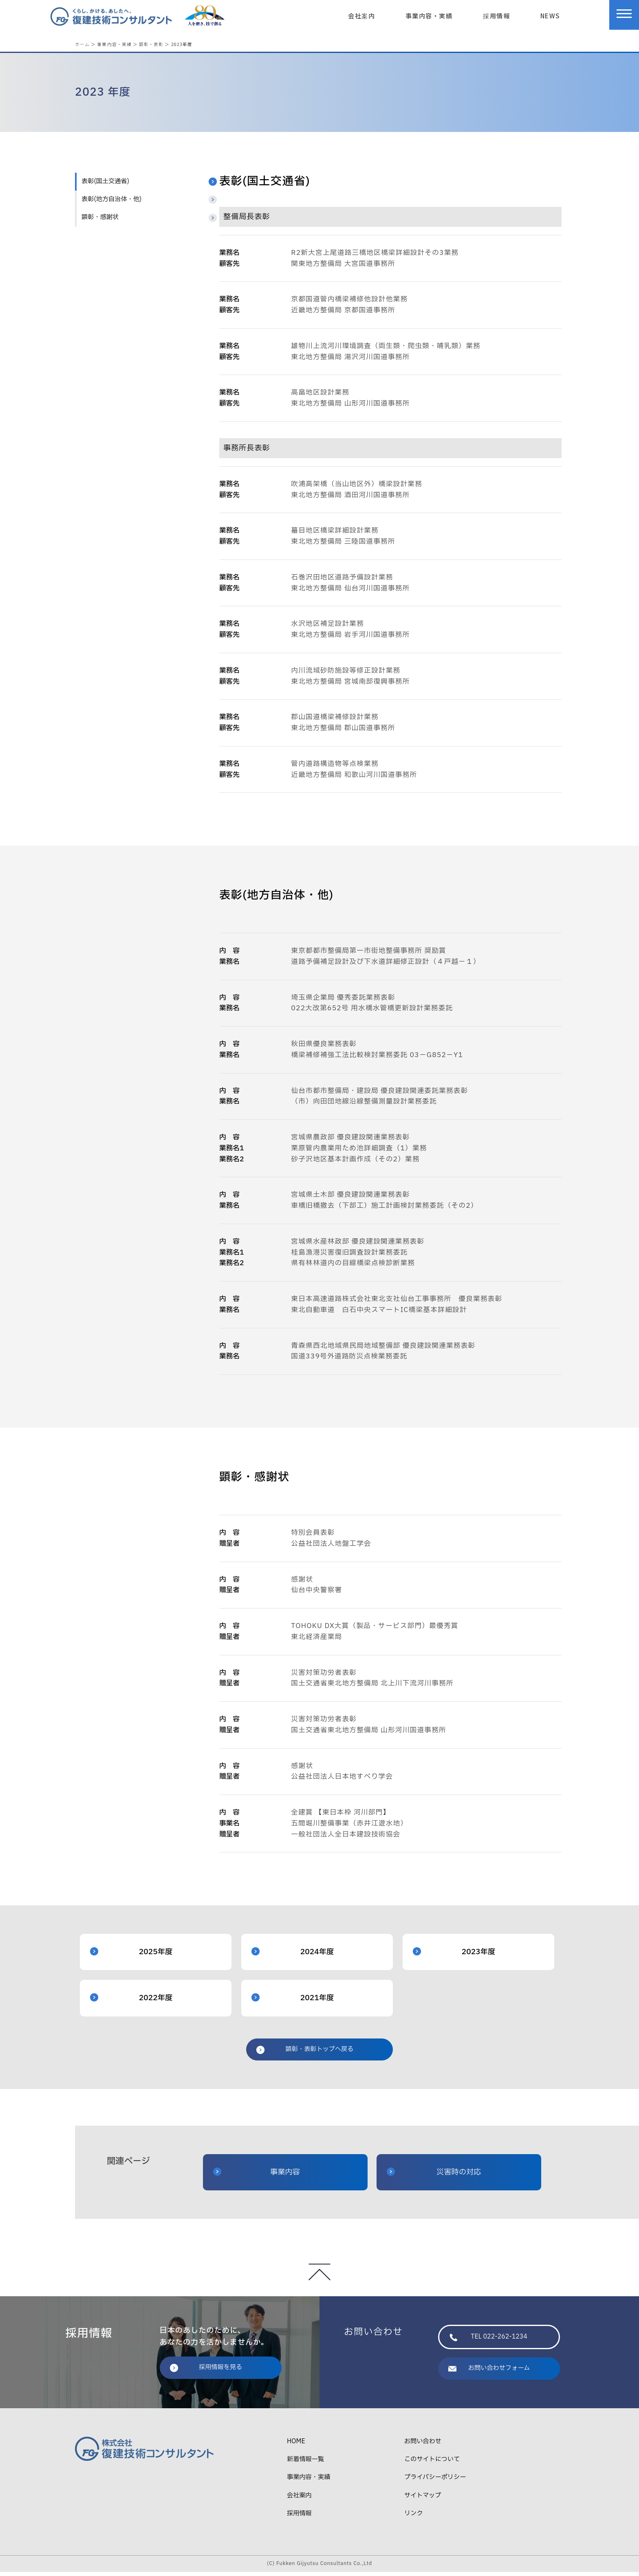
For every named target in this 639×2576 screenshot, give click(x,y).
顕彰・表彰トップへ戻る (304, 2053)
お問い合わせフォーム (489, 2372)
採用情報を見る (206, 2371)
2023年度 (454, 1956)
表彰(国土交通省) (105, 185)
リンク (413, 2517)
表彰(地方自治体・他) (111, 203)
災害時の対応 (434, 2176)
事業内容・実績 (429, 15)
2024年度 (292, 1956)
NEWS (550, 15)
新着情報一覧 (305, 2463)
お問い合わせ (422, 2445)
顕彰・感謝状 (100, 221)
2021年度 (292, 2002)
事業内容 (256, 2176)
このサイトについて (432, 2463)
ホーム (82, 44)
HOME (296, 2445)
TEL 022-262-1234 (488, 2341)
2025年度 (131, 1956)
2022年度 (131, 2002)
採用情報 (496, 15)
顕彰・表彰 (151, 44)
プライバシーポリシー (435, 2481)
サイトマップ (422, 2499)
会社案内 (361, 15)
